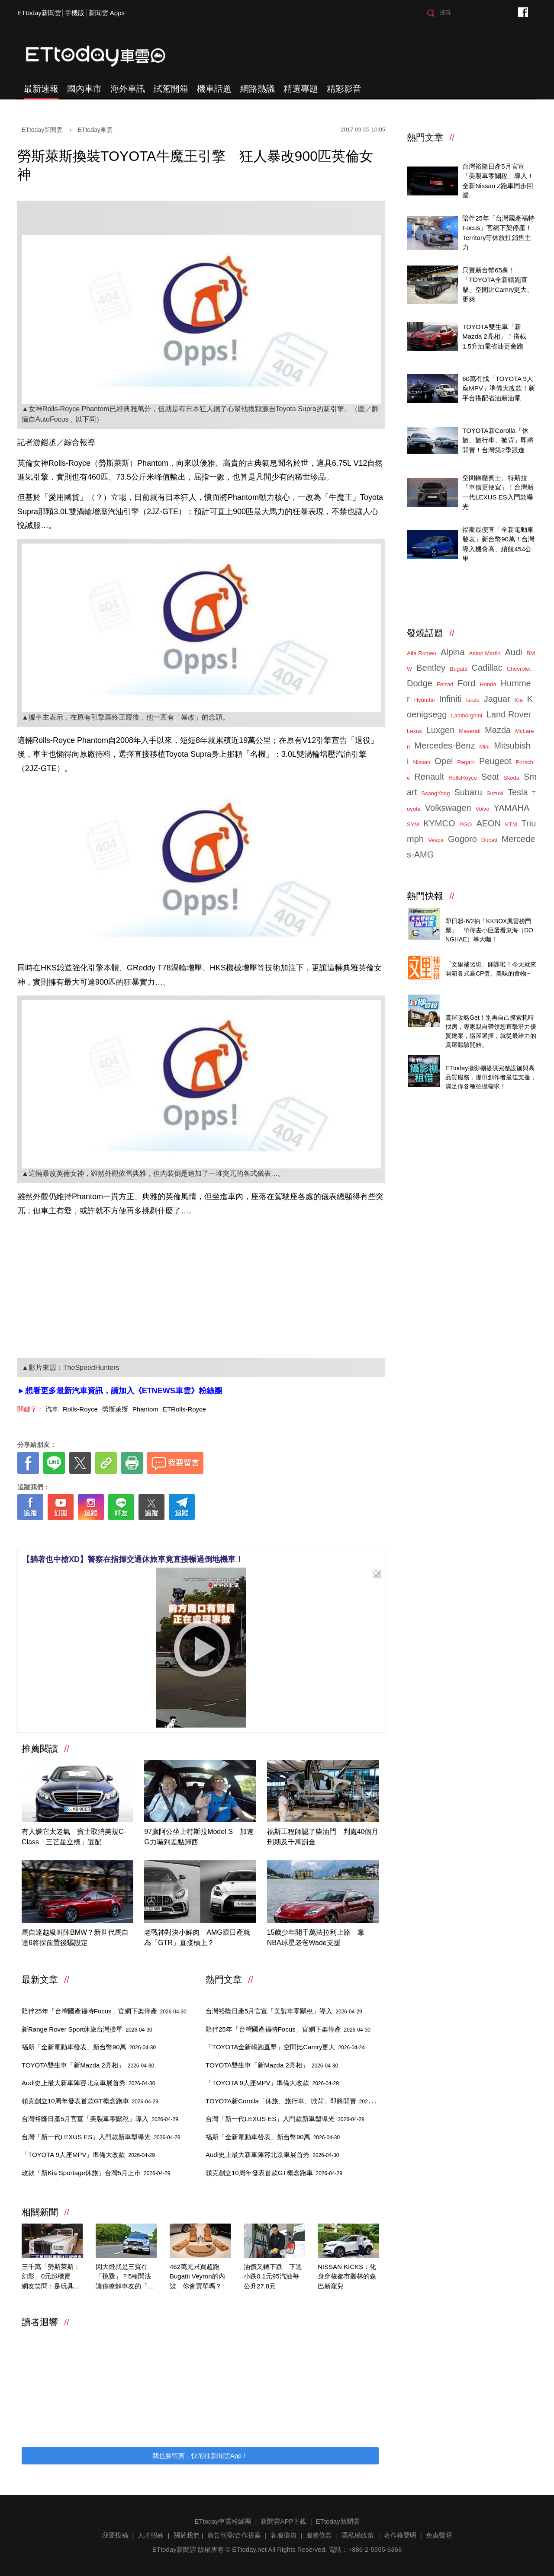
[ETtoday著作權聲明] (174, 1533)
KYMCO (439, 823)
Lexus (414, 731)
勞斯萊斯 (115, 1409)
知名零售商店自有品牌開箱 (484, 955)
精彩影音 (344, 88)
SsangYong (435, 793)
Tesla (518, 792)
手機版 (74, 12)
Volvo (483, 809)
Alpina (453, 652)
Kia (519, 700)
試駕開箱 (171, 88)
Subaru (468, 792)
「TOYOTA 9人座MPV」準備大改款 (88, 2154)
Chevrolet (519, 669)
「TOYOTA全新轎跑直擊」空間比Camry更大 (285, 2047)
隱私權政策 (357, 2535)
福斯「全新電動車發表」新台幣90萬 (89, 2047)
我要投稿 (115, 2535)
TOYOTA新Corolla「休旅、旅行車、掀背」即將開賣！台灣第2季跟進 (498, 440)
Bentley (430, 667)
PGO (466, 824)
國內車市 (84, 88)
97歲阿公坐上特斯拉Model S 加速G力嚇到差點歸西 (199, 1837)
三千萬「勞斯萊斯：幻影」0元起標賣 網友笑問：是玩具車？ (51, 2277)
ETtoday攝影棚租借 (473, 1058)
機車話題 (214, 88)
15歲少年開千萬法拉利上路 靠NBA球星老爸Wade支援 (316, 1937)
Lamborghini (466, 715)
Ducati (489, 840)
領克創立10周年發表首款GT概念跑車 (90, 2101)
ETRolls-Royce (184, 1409)
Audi (513, 652)
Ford (466, 683)
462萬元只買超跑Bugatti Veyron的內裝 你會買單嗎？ (197, 2276)
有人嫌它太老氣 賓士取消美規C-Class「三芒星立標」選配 (74, 1837)
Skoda (511, 777)
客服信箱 (283, 2535)
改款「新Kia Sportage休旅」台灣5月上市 (96, 2172)
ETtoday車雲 (103, 56)
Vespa (436, 840)
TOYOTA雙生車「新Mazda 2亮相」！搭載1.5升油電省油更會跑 (494, 336)
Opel (444, 761)
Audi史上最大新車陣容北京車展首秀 (88, 2082)
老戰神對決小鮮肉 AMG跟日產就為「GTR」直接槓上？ (197, 1937)
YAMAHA (511, 808)
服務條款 (319, 2535)
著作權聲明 (400, 2535)
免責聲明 (439, 2535)
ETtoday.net (249, 2549)
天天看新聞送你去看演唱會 (484, 911)
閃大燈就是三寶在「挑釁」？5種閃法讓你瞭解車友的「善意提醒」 (125, 2277)
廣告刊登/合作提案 (234, 2535)
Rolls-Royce (80, 1409)
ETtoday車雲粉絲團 (522, 11)
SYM (413, 824)
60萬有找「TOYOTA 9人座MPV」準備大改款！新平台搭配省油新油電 (498, 388)
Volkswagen (448, 808)
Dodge (419, 683)
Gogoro (462, 839)
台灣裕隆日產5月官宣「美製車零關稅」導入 (100, 2118)
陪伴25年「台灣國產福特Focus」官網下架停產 (104, 2011)
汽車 (51, 1409)
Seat (490, 776)
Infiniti (450, 699)
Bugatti (458, 669)
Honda (488, 684)
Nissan (421, 762)
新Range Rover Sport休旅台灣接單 (87, 2029)
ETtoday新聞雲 (39, 12)
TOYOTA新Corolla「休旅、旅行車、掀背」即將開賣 (296, 2101)
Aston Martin (485, 653)
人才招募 (151, 2535)
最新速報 (41, 88)
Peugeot (495, 761)
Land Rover (508, 714)
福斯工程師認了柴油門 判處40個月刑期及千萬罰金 (323, 1837)
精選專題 (300, 88)
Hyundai (424, 700)
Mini (484, 746)
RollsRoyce (462, 777)
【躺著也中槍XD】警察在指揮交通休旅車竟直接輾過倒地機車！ (132, 1559)
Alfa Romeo (421, 653)
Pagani (465, 762)
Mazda (498, 730)
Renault (429, 776)
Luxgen (440, 730)
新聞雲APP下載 (283, 2521)
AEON (488, 823)
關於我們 (187, 2535)
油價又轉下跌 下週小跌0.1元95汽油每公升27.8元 (273, 2276)
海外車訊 (127, 88)
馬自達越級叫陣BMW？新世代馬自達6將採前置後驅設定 (75, 1937)
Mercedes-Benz (444, 745)
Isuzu (473, 700)
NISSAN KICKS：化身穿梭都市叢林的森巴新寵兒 (347, 2276)
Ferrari (445, 684)
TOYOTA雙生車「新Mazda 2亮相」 (88, 2065)
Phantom (145, 1409)
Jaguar (497, 699)
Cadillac (486, 667)
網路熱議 (257, 88)
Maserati (469, 731)
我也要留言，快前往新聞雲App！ (200, 2455)
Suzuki (494, 793)
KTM (511, 824)
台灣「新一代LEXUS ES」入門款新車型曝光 (101, 2137)
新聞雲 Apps (107, 12)
